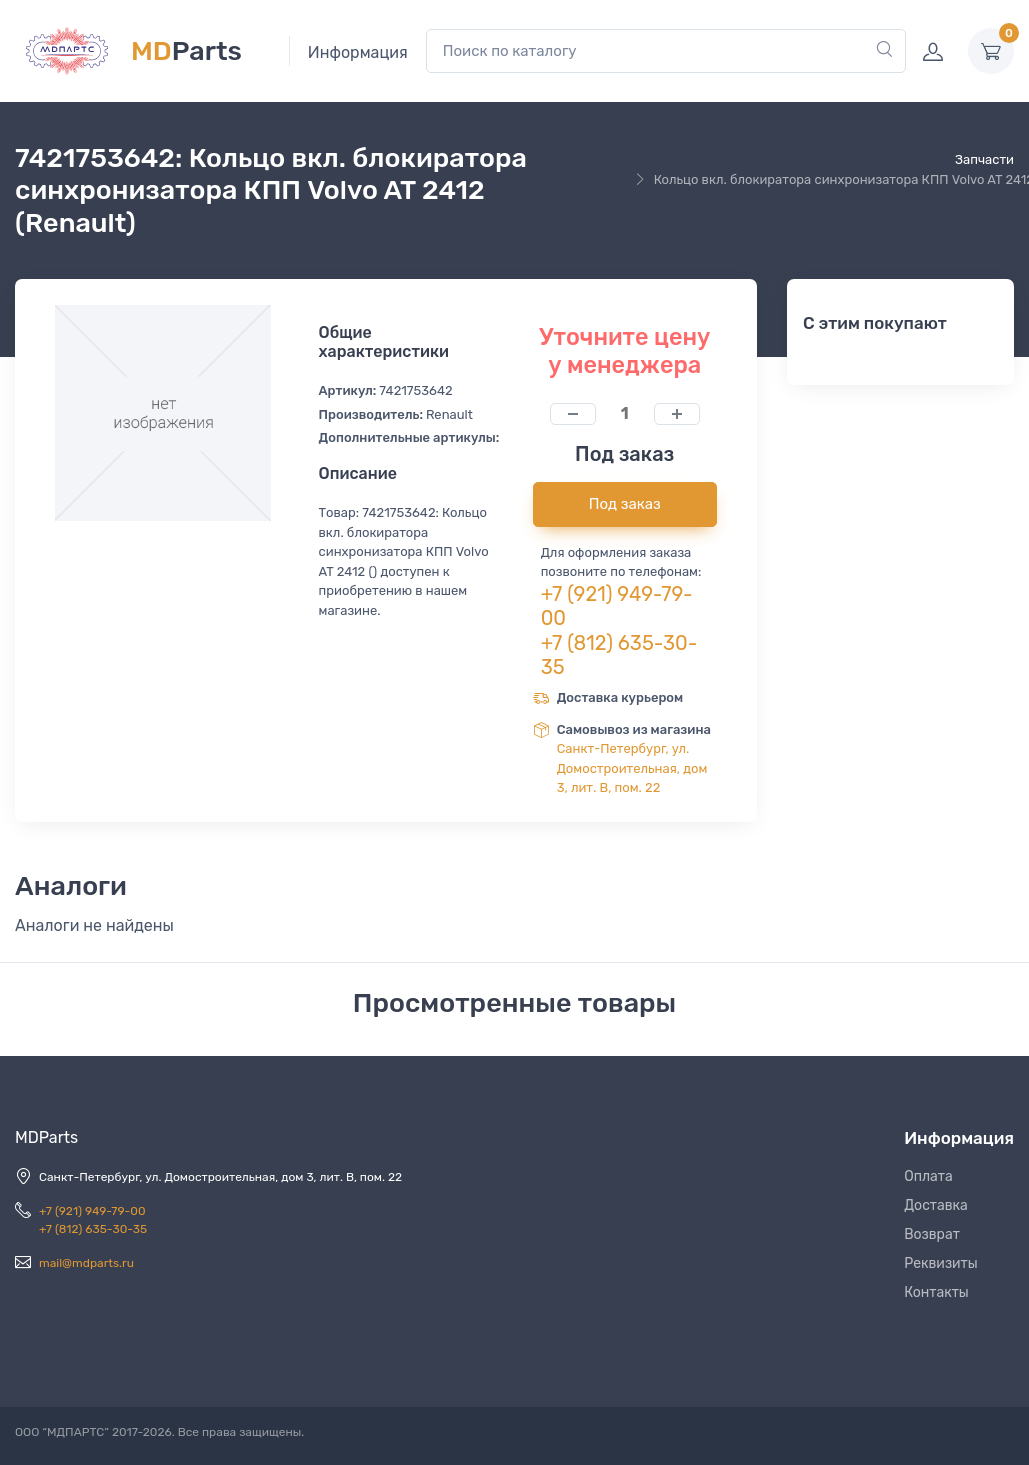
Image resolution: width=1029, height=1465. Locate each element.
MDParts (46, 1137)
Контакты (936, 1292)
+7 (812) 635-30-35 (93, 1229)
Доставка (936, 1205)
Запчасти (984, 159)
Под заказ (625, 504)
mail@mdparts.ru (86, 1263)
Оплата (928, 1176)
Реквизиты (941, 1263)
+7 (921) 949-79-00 (92, 1211)
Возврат (932, 1234)
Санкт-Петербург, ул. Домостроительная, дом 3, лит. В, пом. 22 (632, 768)
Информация (358, 52)
